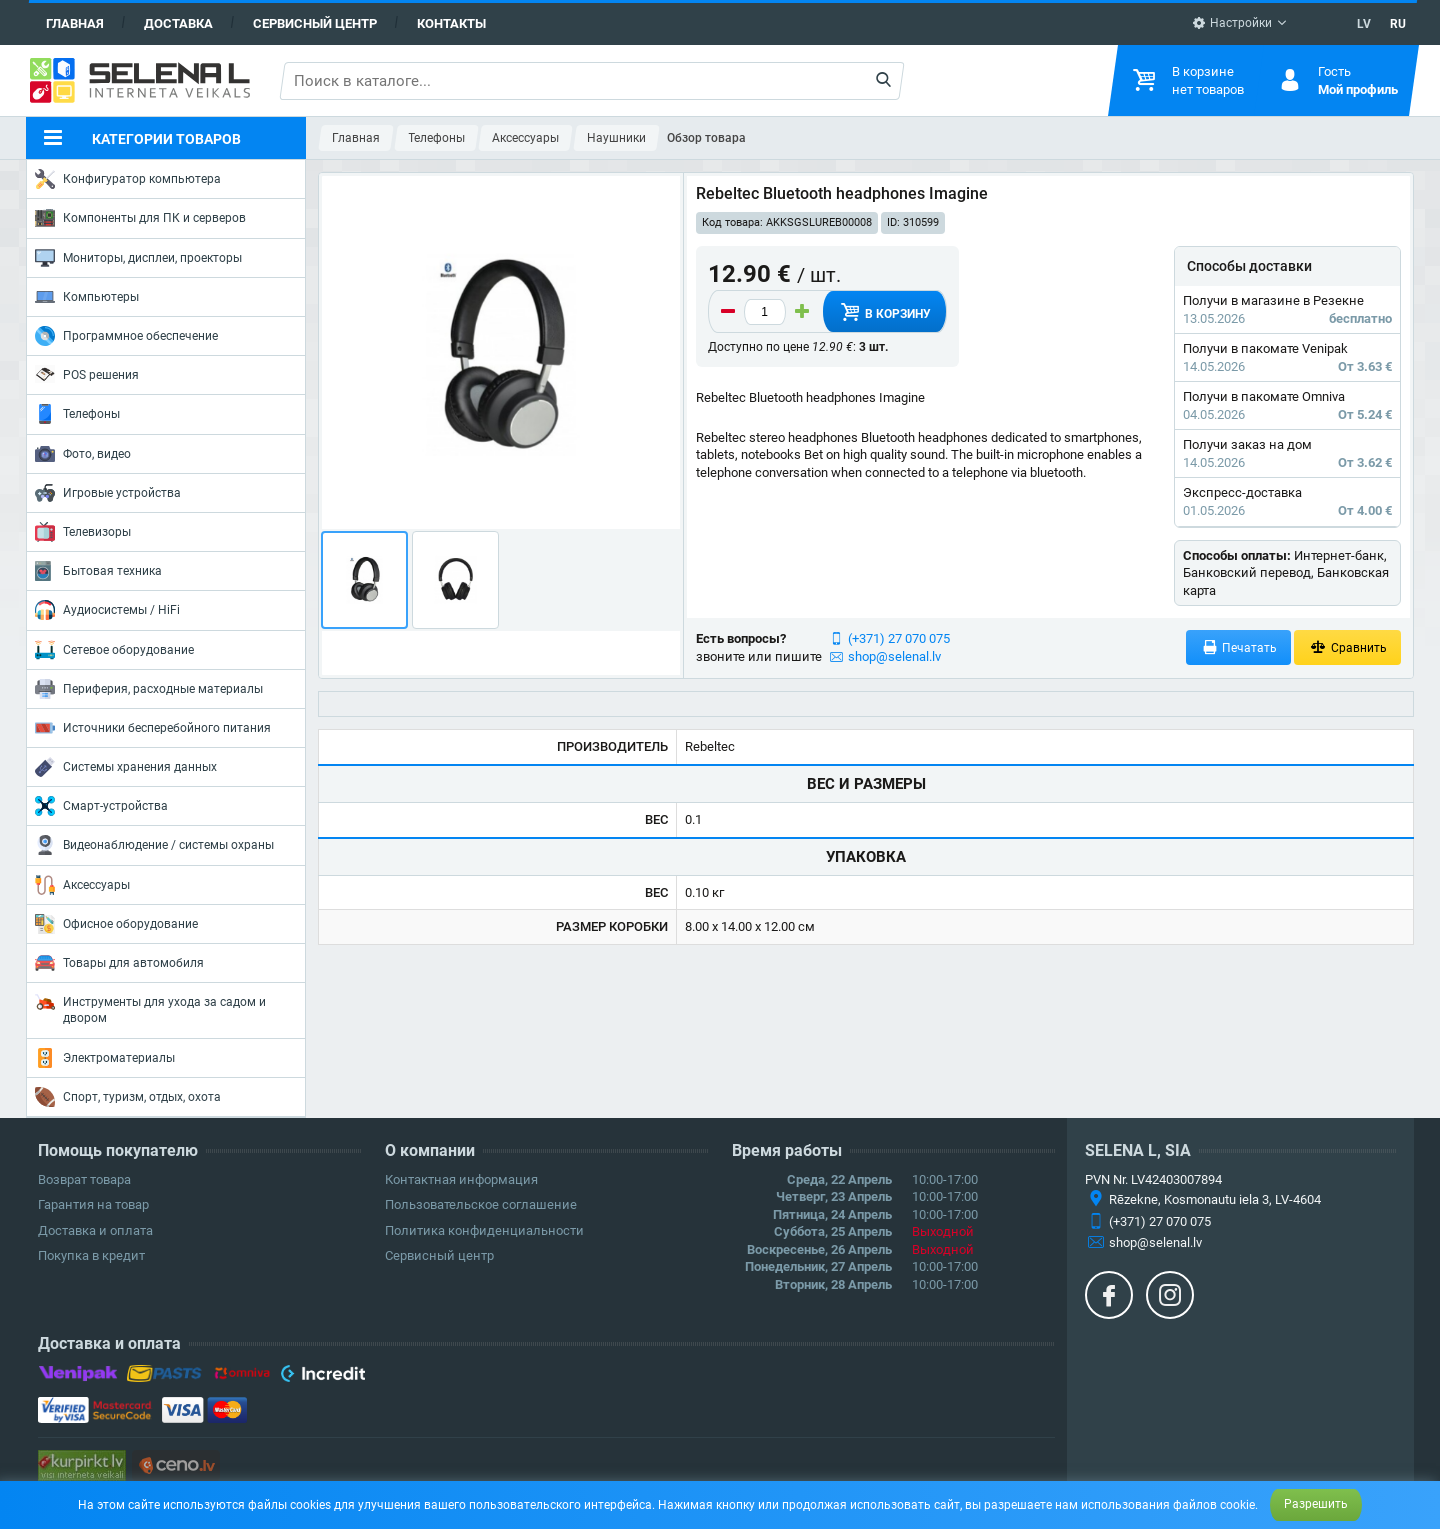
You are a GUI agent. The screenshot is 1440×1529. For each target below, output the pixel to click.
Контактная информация (461, 1179)
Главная (75, 23)
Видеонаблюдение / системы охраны (154, 845)
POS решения (87, 374)
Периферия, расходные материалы (149, 689)
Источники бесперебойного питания (153, 728)
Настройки (1232, 23)
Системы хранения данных (126, 767)
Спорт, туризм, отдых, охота (128, 1097)
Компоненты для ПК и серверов (140, 218)
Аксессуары (82, 885)
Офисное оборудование (116, 924)
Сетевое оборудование (114, 650)
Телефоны (77, 414)
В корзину (884, 312)
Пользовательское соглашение (481, 1204)
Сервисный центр (315, 23)
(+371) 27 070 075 (899, 638)
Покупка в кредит (91, 1255)
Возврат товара (84, 1179)
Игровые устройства (108, 493)
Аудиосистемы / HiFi (107, 610)
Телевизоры (83, 532)
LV (1364, 24)
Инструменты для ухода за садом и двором (150, 1008)
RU (1398, 24)
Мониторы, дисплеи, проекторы (138, 258)
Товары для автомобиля (119, 963)
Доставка (178, 23)
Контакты (451, 23)
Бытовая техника (98, 571)
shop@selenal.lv (894, 656)
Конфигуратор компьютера (128, 179)
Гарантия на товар (93, 1204)
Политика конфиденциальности (484, 1230)
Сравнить (1347, 647)
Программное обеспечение (126, 336)
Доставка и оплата (95, 1230)
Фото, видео (83, 454)
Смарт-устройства (101, 806)
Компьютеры (87, 297)
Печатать (1239, 647)
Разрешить (1316, 1504)
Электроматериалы (105, 1058)
